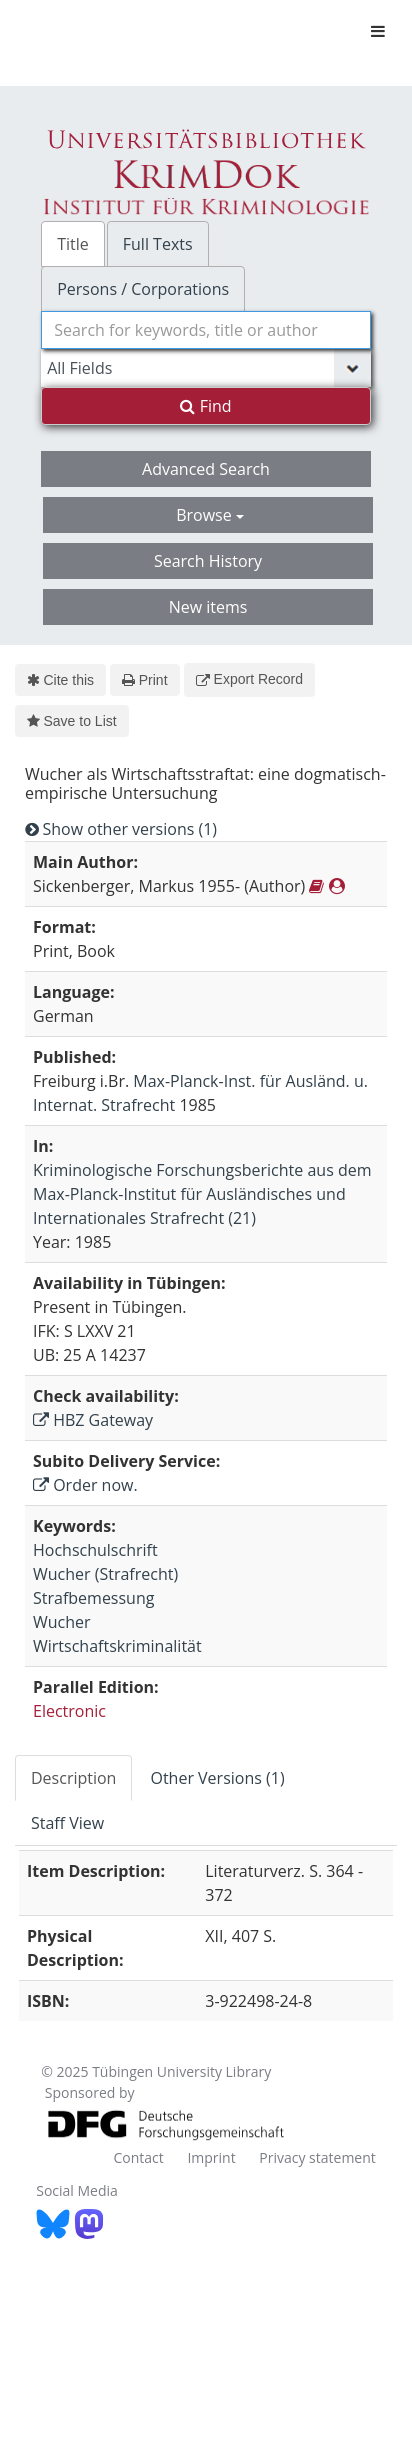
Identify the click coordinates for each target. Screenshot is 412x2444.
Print (144, 680)
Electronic (69, 1711)
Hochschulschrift (95, 1550)
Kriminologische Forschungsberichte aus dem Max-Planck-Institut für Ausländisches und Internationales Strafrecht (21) (202, 1194)
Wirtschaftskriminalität (117, 1646)
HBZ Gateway (93, 1420)
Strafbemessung (93, 1598)
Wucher (62, 1622)
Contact (138, 2157)
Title (73, 244)
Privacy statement (317, 2157)
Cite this (60, 680)
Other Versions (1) (217, 1778)
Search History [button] (208, 561)
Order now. (85, 1485)
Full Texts (158, 244)
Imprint (211, 2157)
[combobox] (206, 330)
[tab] (74, 1778)
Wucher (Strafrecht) (105, 1574)
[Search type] (206, 368)
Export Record (249, 679)
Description (73, 1778)
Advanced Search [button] (206, 469)
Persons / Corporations (143, 289)
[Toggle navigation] (378, 31)
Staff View (67, 1823)
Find (205, 406)
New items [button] (208, 607)
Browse (210, 515)
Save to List (72, 721)
